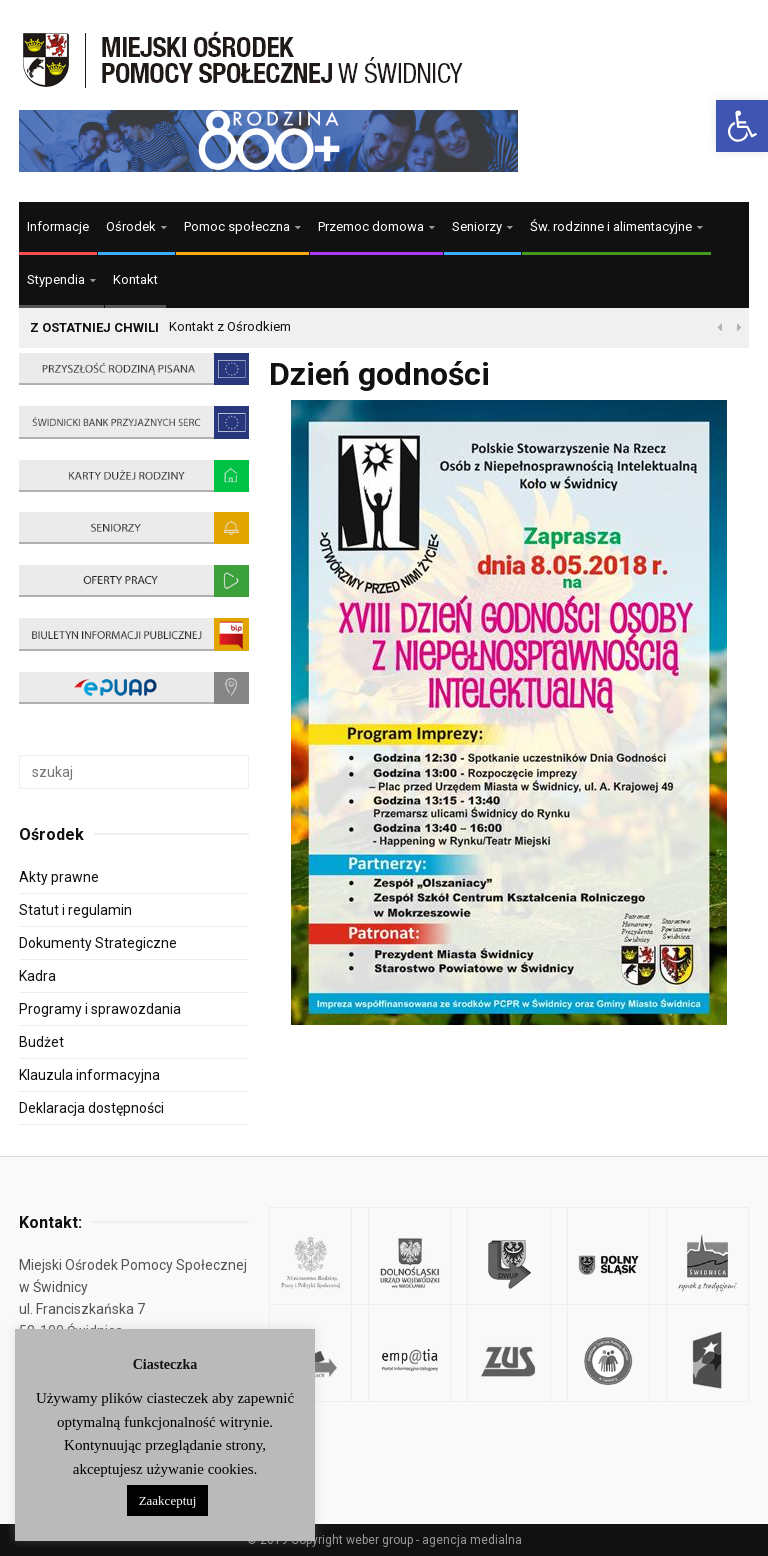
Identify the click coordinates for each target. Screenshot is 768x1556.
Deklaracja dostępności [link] (91, 1108)
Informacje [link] (58, 226)
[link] (742, 126)
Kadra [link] (37, 976)
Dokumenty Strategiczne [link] (98, 943)
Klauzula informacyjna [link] (89, 1075)
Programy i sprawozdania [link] (100, 1009)
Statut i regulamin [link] (75, 910)
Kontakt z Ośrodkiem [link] (230, 326)
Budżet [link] (41, 1042)
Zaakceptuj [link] (168, 1500)
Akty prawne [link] (59, 877)
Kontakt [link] (135, 279)
